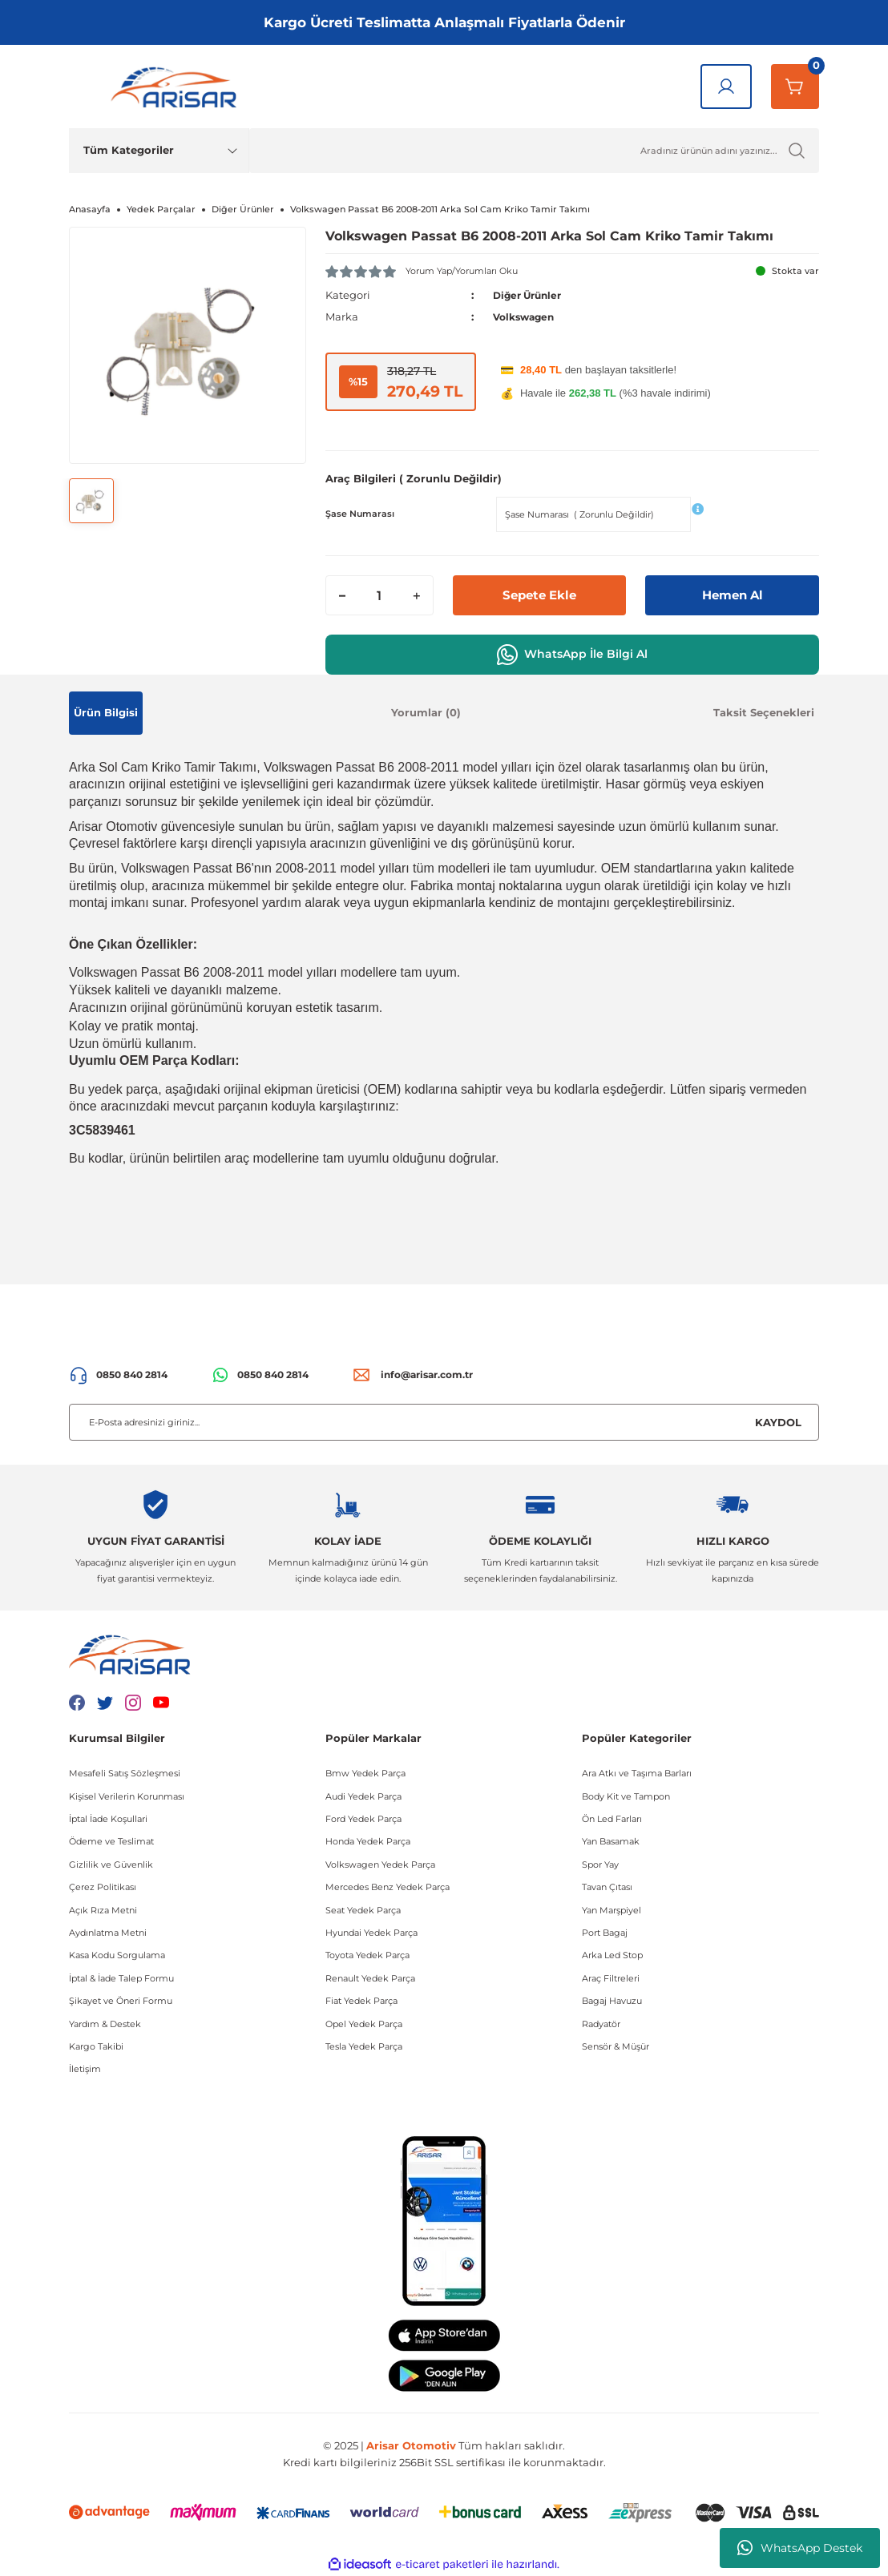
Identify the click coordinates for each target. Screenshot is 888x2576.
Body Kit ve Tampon (626, 1795)
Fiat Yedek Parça (361, 2000)
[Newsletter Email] (444, 1422)
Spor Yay (600, 1864)
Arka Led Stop (612, 1955)
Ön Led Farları (612, 1818)
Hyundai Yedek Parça (371, 1932)
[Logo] (177, 86)
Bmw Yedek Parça (365, 1773)
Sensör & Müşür (615, 2046)
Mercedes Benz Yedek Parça (387, 1887)
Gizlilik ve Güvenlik (111, 1864)
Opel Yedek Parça (363, 2023)
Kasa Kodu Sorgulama (117, 1955)
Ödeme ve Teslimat (111, 1841)
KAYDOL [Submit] (778, 1421)
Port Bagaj (605, 1932)
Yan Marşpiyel (611, 1909)
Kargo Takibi (96, 2046)
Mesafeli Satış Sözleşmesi (124, 1773)
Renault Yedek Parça (370, 1977)
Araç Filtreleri (611, 1977)
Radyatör (601, 2023)
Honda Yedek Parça (367, 1841)
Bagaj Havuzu (612, 2000)
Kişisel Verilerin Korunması (126, 1795)
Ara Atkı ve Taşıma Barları (637, 1773)
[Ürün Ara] (534, 150)
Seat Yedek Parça (363, 1909)
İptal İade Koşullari (108, 1818)
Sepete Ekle (539, 595)
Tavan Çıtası (607, 1887)
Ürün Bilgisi (106, 712)
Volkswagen (526, 316)
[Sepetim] (795, 86)
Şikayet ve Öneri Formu (120, 2000)
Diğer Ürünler (530, 294)
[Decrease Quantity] (342, 595)
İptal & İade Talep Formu (121, 1977)
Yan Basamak (611, 1841)
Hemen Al (732, 595)
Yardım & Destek (105, 2023)
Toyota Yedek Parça (367, 1955)
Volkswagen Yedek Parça (380, 1864)
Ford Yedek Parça (363, 1818)
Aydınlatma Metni (108, 1932)
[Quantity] (379, 595)
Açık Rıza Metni (103, 1909)
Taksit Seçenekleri (763, 712)
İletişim (85, 2068)
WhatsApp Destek (799, 2548)
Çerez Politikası (102, 1887)
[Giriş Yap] (726, 86)
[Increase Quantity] (417, 595)
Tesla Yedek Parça (363, 2046)
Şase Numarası (359, 513)
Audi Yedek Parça (363, 1795)
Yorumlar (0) (426, 712)
